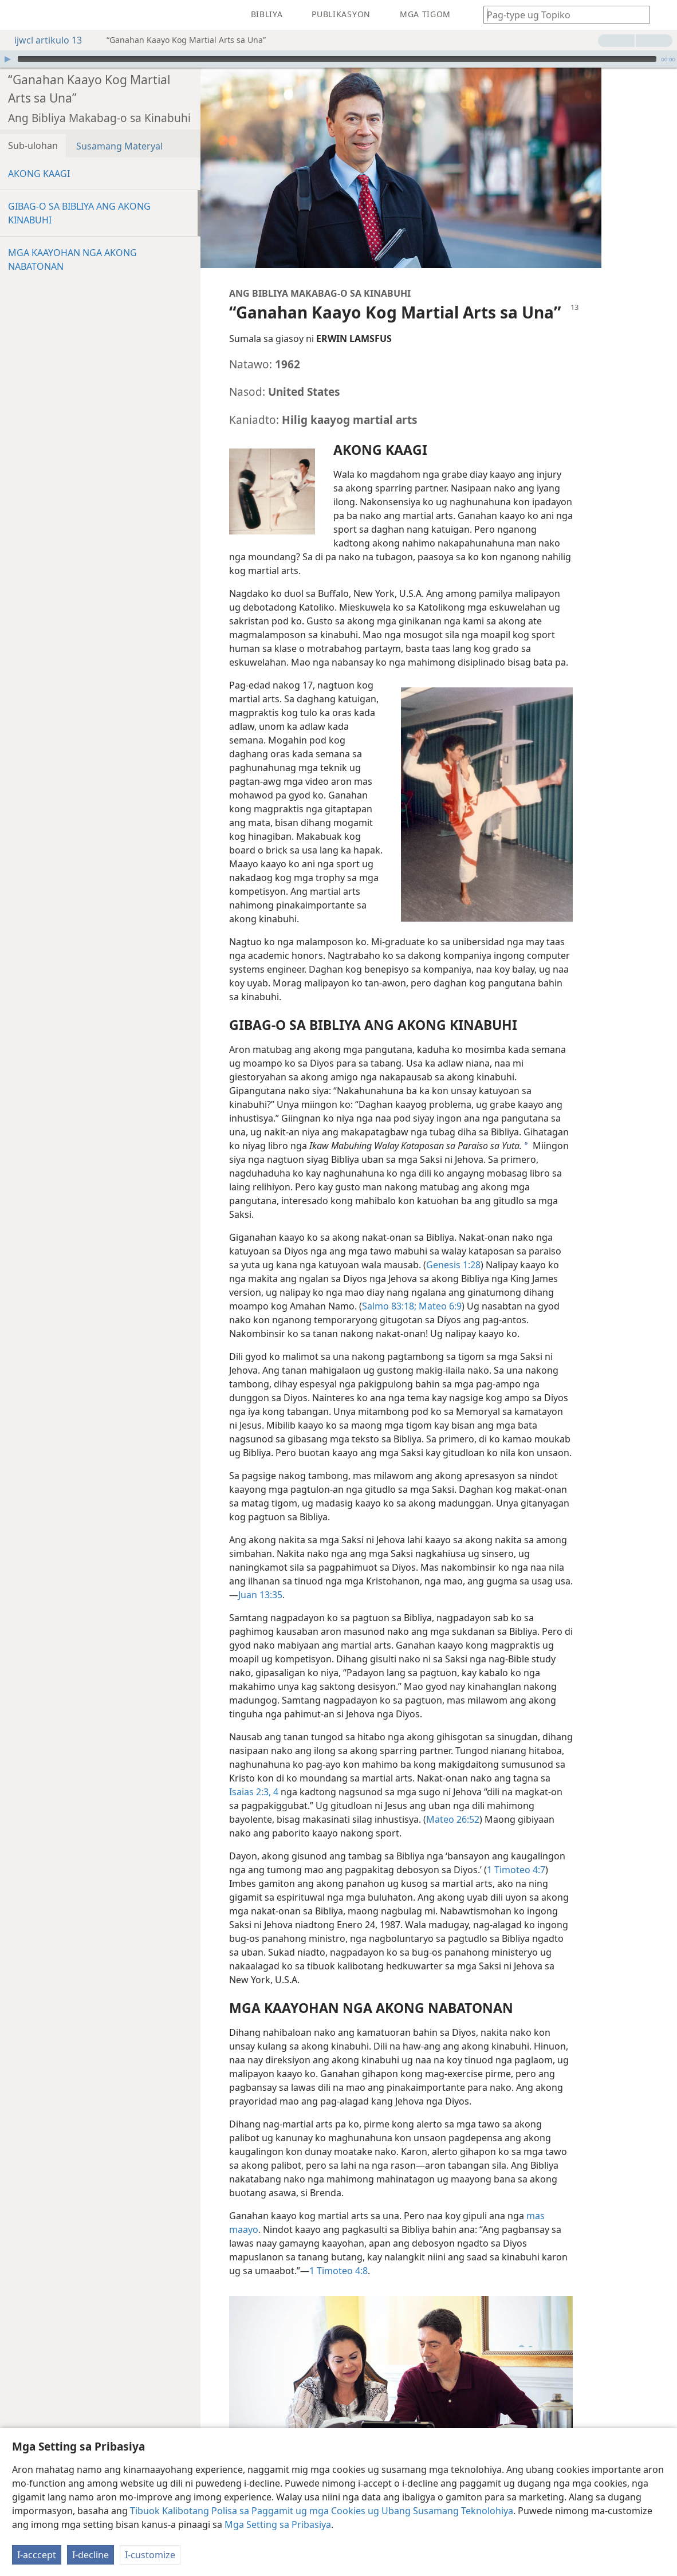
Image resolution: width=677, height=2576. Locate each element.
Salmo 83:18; (389, 1306)
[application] (338, 59)
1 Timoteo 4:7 (516, 1869)
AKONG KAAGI (39, 173)
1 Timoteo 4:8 (338, 2270)
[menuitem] (17, 14)
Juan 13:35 (260, 1594)
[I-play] (7, 59)
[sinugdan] (17, 14)
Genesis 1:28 (453, 1264)
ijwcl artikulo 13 (42, 40)
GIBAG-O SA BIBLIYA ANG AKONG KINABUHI (79, 213)
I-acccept (36, 2555)
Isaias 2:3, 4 (253, 1791)
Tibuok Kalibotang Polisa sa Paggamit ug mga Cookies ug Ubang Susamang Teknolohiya (321, 2510)
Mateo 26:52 (452, 1819)
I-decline (90, 2555)
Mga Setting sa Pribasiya (278, 2524)
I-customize (150, 2555)
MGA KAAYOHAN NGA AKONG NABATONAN (72, 259)
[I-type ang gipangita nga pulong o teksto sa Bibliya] (561, 14)
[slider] (337, 59)
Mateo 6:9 (439, 1306)
